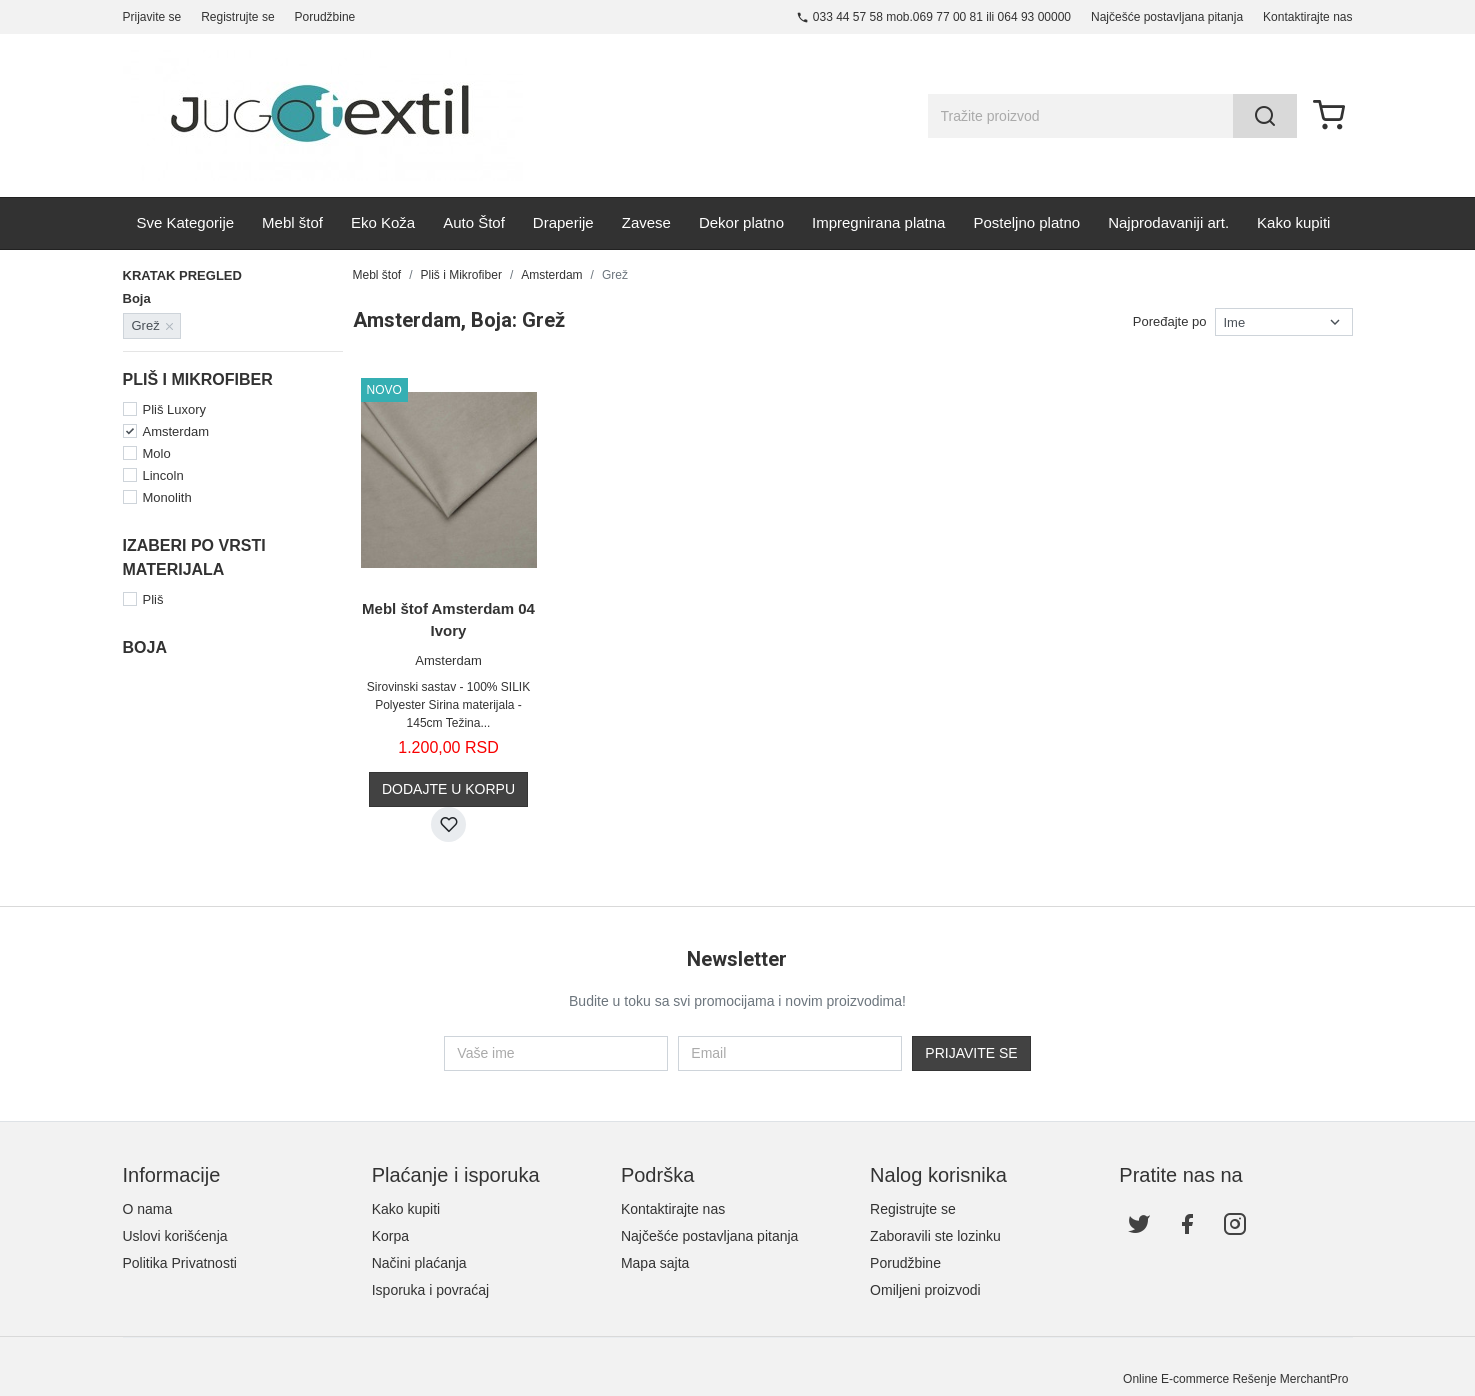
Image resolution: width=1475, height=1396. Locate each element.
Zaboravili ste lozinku (935, 1236)
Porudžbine (325, 17)
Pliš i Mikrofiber (461, 275)
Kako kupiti (1293, 222)
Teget (162, 765)
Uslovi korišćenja (175, 1236)
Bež (262, 677)
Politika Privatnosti (180, 1263)
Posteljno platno (1026, 222)
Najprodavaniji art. (1168, 222)
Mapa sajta (655, 1263)
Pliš (153, 599)
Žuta (264, 787)
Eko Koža (383, 222)
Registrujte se (237, 17)
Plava (162, 743)
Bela (159, 677)
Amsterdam (176, 431)
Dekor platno (741, 222)
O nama (148, 1209)
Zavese (646, 222)
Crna (265, 699)
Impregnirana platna (878, 222)
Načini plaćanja (419, 1263)
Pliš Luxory (175, 409)
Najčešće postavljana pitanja (1167, 17)
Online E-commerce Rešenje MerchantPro (1235, 1379)
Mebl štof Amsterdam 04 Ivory (448, 620)
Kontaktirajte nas (1307, 17)
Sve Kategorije (186, 222)
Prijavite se (152, 17)
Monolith (167, 497)
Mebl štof (292, 222)
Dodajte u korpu (448, 789)
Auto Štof (474, 222)
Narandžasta (288, 721)
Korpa (390, 1236)
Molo (157, 453)
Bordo (163, 699)
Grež (160, 721)
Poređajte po (1170, 321)
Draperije (563, 222)
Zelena (166, 787)
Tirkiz (266, 765)
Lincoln (163, 475)
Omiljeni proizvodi (925, 1290)
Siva (263, 743)
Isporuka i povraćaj (431, 1290)
